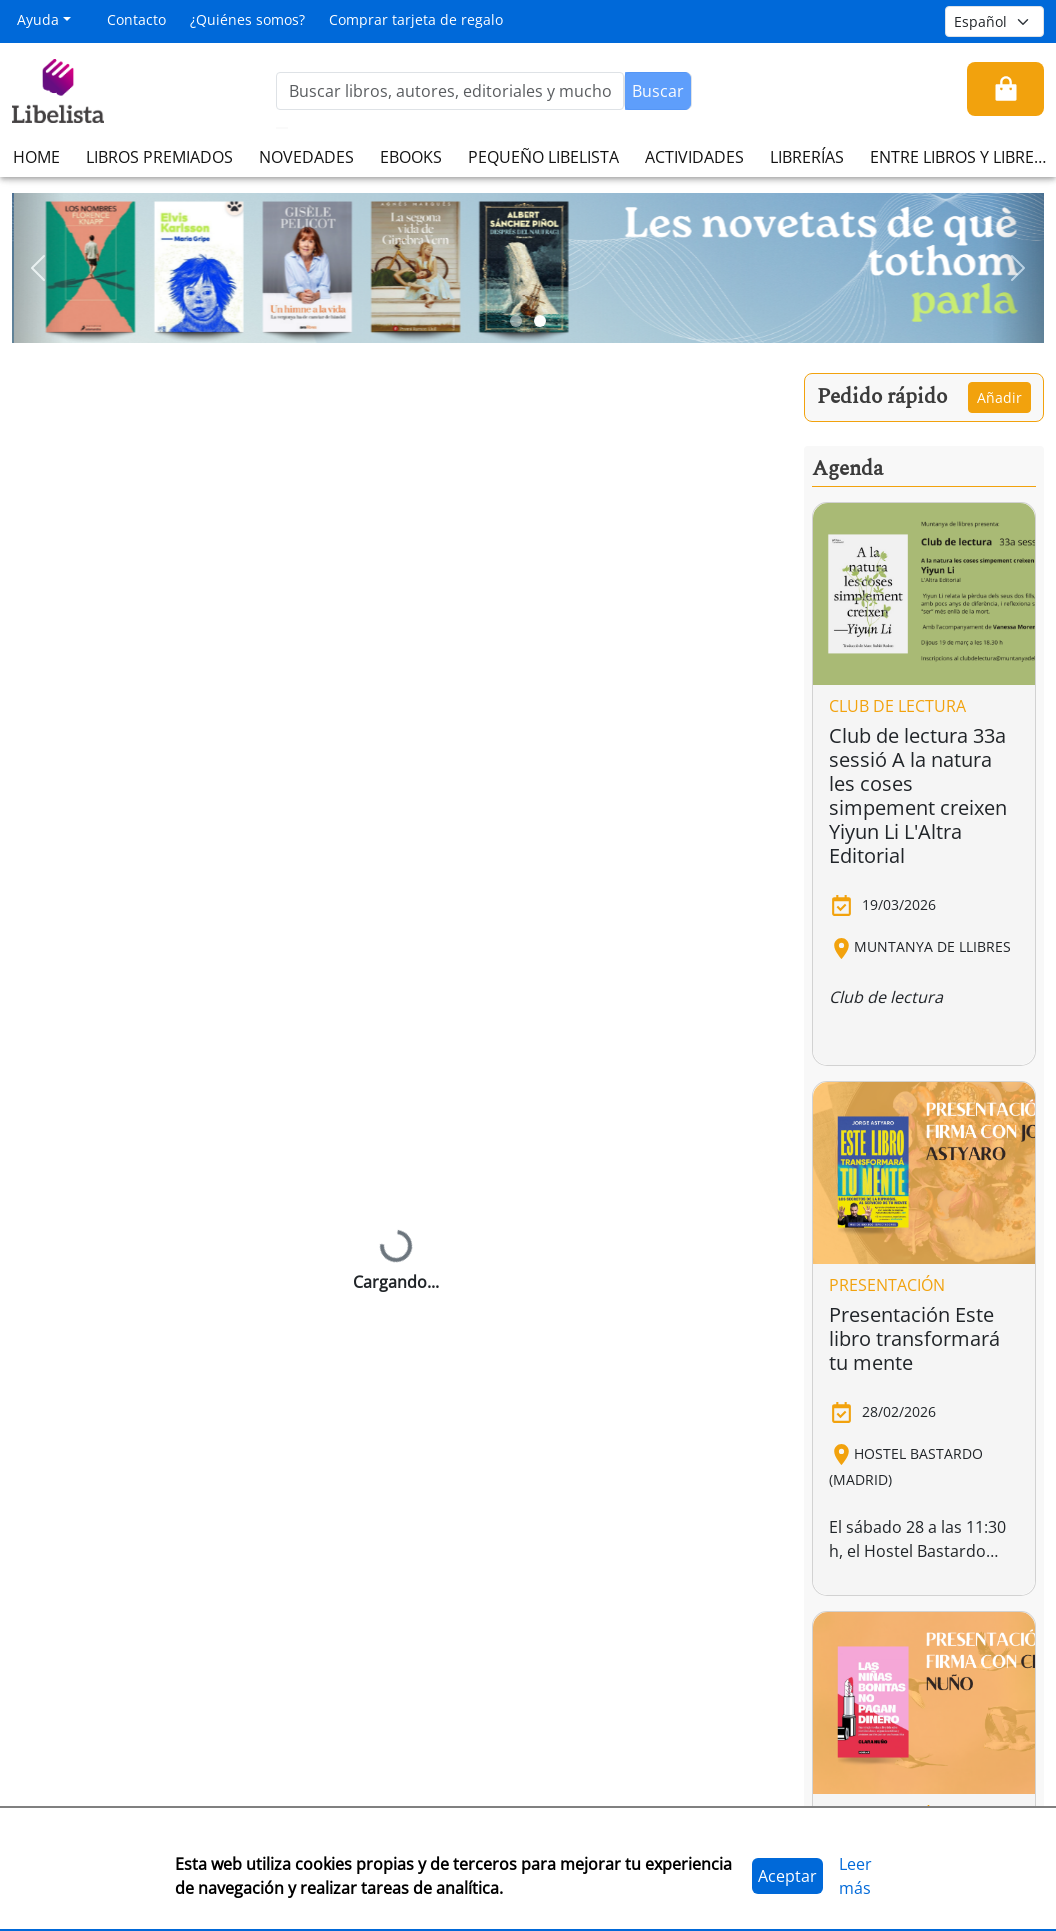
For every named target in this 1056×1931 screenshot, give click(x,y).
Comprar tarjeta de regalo (416, 19)
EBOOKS (411, 157)
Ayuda (38, 19)
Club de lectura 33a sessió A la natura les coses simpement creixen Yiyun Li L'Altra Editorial (918, 795)
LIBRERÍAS (807, 157)
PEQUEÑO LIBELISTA (543, 157)
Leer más (855, 1876)
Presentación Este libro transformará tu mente (914, 1338)
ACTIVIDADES (694, 157)
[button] (38, 268)
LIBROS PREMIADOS (159, 157)
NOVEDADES (306, 157)
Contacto (136, 19)
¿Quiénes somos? (247, 19)
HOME (36, 157)
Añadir (999, 397)
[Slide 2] (540, 321)
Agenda (847, 469)
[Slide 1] (516, 321)
